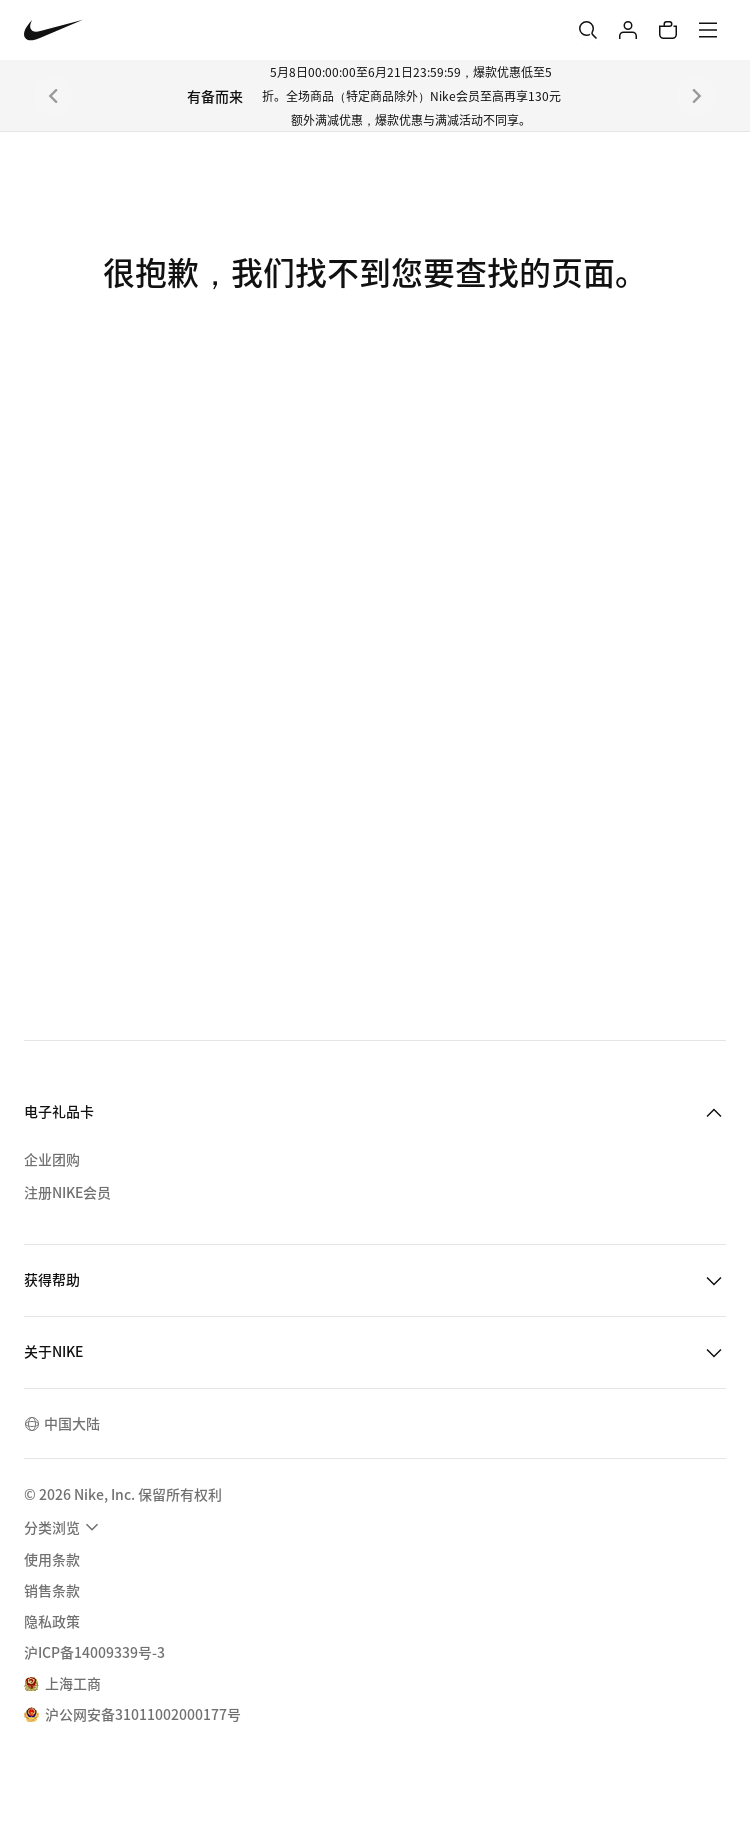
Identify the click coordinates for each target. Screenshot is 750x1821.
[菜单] (708, 30)
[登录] (628, 30)
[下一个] (697, 96)
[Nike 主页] (53, 30)
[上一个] (53, 96)
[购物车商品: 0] (668, 30)
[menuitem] (64, 1527)
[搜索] (588, 30)
